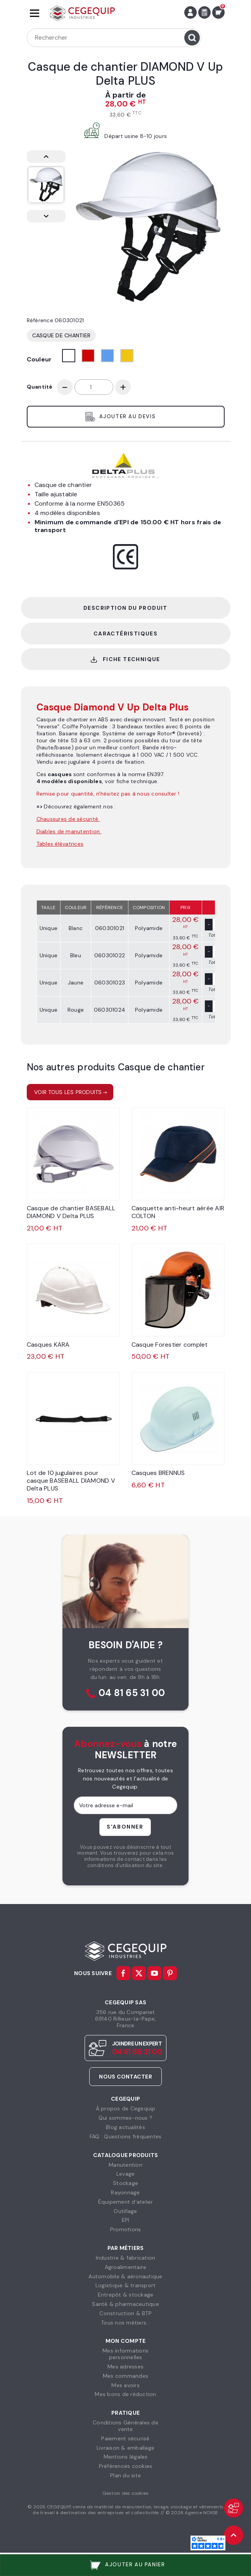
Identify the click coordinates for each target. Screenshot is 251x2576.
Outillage (125, 2211)
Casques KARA (48, 1344)
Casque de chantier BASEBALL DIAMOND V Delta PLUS (71, 1212)
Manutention (125, 2164)
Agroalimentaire (126, 2267)
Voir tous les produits (68, 1092)
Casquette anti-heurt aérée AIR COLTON (178, 1212)
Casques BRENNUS (158, 1473)
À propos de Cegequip (126, 2108)
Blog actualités (125, 2127)
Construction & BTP (125, 2313)
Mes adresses (125, 2366)
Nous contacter (125, 2076)
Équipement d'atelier (125, 2201)
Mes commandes (125, 2375)
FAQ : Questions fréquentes (126, 2136)
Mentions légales (126, 2456)
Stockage (125, 2183)
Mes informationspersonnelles (125, 2354)
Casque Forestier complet (170, 1344)
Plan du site (125, 2475)
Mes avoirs (125, 2385)
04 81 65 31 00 (132, 1693)
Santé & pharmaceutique (125, 2303)
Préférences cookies (125, 2466)
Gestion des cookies (125, 2493)
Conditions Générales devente (125, 2426)
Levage (125, 2173)
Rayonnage (125, 2192)
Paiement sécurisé (125, 2438)
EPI (126, 2219)
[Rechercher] (114, 37)
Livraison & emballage (125, 2447)
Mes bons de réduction (125, 2394)
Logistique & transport (125, 2285)
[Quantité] (93, 387)
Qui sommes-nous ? (125, 2117)
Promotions (125, 2229)
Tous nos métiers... (125, 2322)
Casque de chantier (61, 335)
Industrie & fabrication (126, 2257)
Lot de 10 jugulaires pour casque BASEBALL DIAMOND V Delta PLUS (71, 1480)
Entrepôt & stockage (126, 2294)
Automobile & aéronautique (125, 2276)
